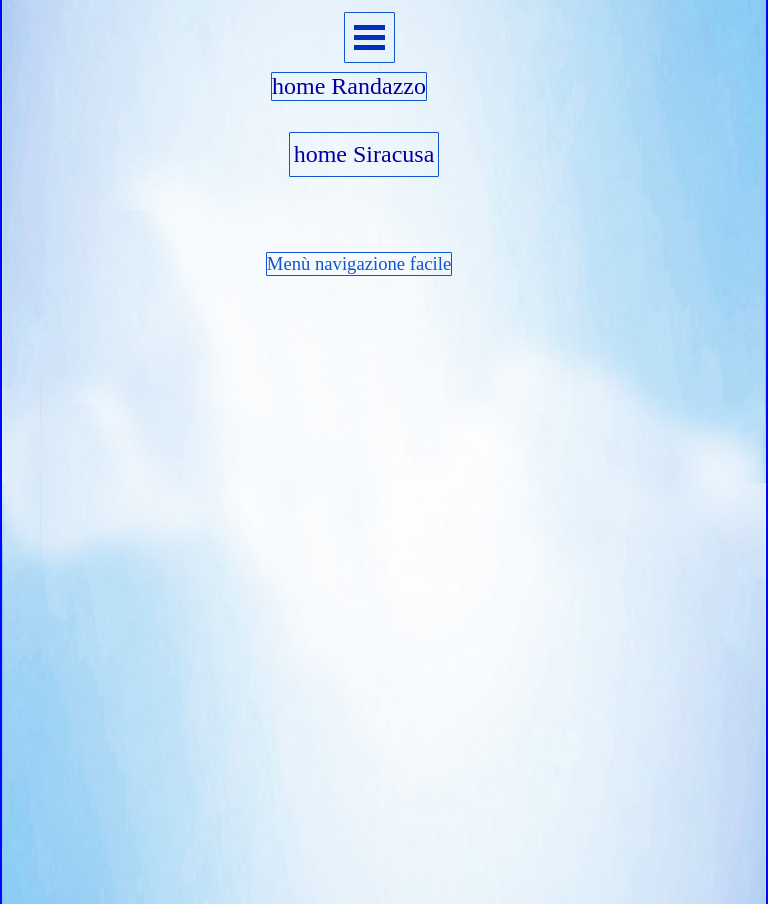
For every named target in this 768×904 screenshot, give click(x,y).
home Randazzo (349, 86)
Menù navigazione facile (359, 263)
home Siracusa (364, 154)
